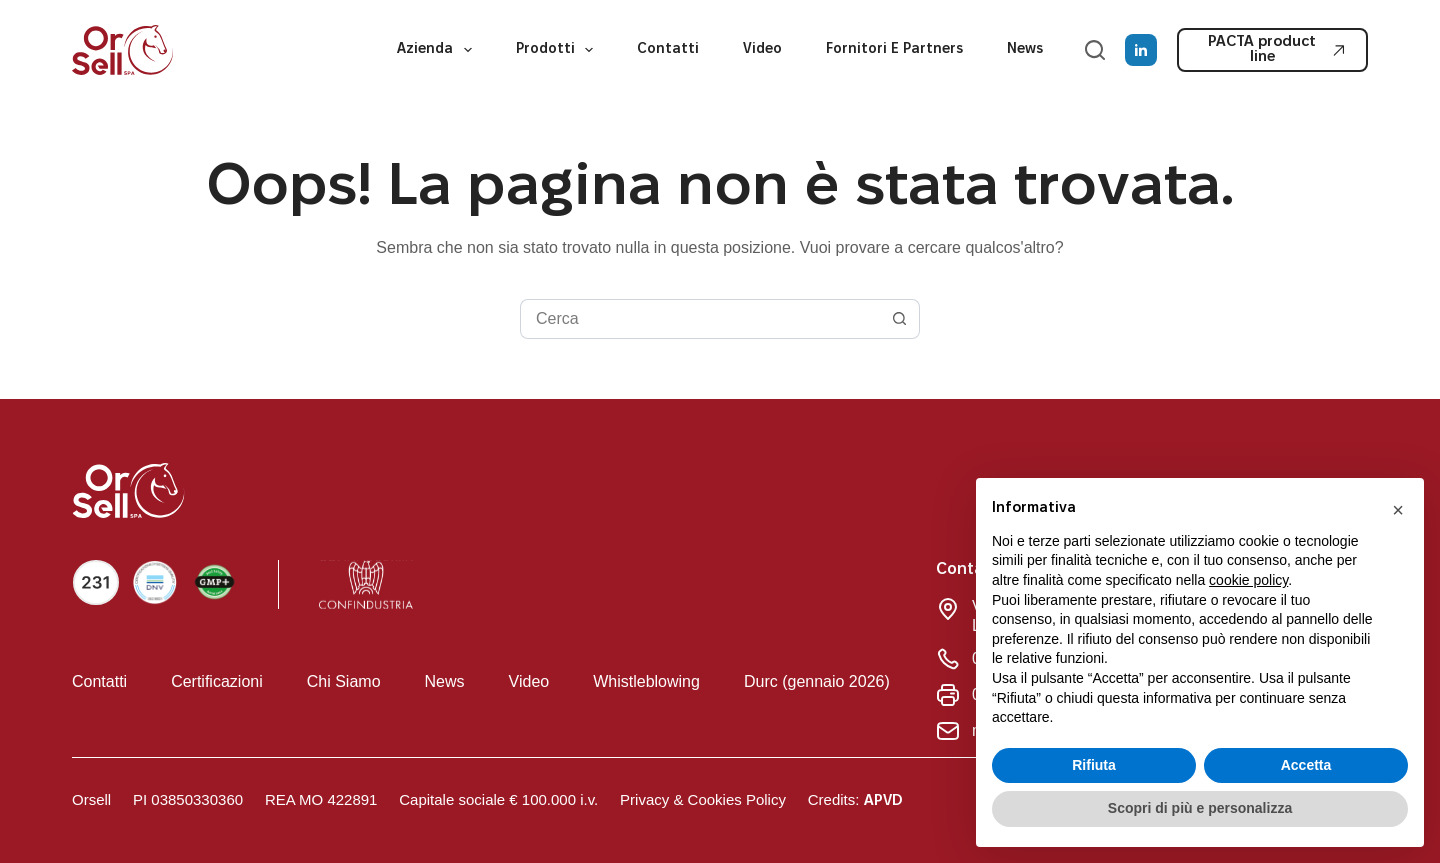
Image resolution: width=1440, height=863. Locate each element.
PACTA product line (1277, 49)
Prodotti (559, 50)
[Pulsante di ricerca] (900, 319)
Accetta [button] (1306, 765)
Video (762, 49)
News (1025, 49)
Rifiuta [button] (1094, 765)
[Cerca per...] (700, 319)
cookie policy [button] (1248, 580)
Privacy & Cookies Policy (703, 799)
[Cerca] (1095, 50)
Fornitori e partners (894, 49)
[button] (1398, 510)
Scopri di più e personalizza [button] (1200, 808)
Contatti (668, 49)
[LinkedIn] (1141, 50)
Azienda (438, 50)
